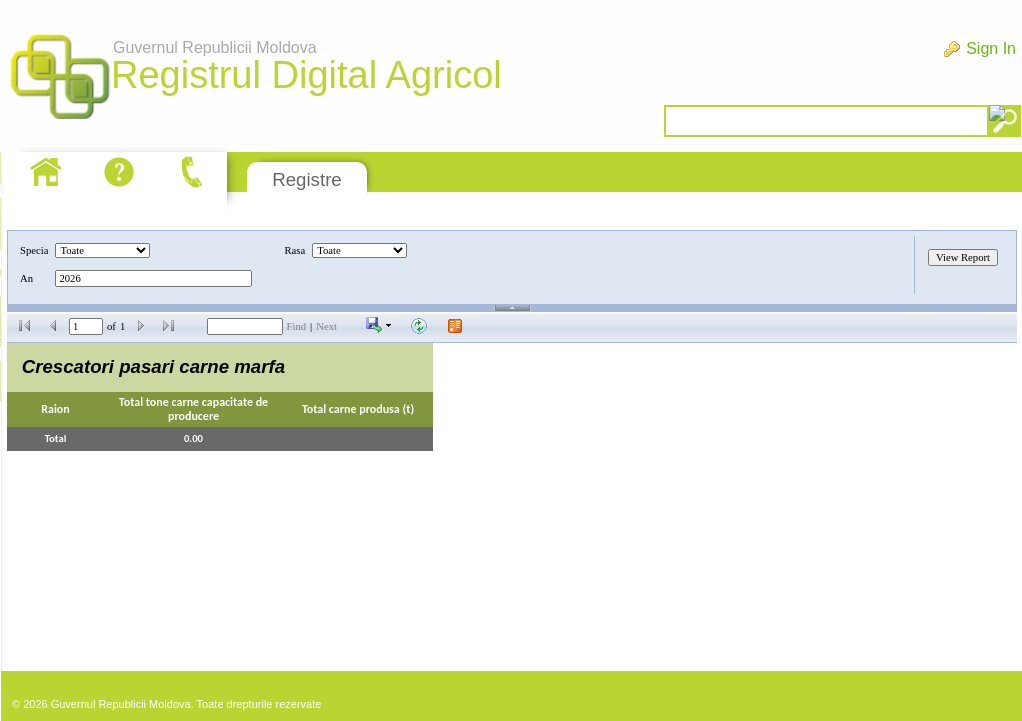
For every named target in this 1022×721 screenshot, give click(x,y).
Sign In (991, 48)
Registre (306, 179)
